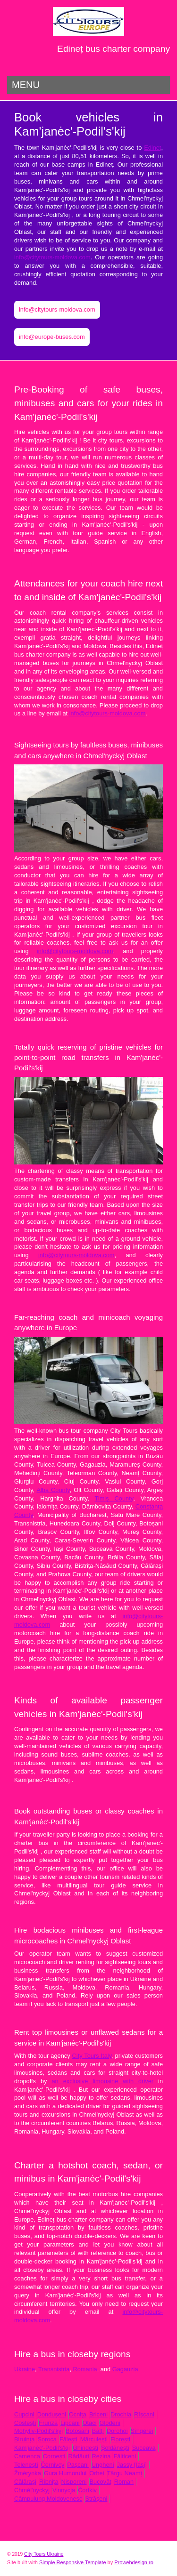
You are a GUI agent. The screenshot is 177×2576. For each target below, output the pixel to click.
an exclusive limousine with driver (102, 2081)
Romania (85, 2369)
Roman (124, 2481)
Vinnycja (63, 2490)
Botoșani (77, 2430)
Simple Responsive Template (72, 2562)
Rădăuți (78, 2456)
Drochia (120, 2414)
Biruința (24, 2439)
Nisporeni (74, 2481)
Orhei (96, 2473)
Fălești (68, 2439)
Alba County (52, 1489)
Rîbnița (49, 2481)
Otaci (90, 2422)
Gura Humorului (65, 2473)
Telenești (26, 2464)
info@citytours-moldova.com (52, 257)
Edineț (152, 147)
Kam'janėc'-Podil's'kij (42, 2447)
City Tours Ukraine (43, 2554)
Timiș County (114, 1498)
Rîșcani (144, 2414)
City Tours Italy (92, 2055)
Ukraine (24, 2369)
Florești (120, 2439)
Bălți (98, 2430)
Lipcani (70, 2422)
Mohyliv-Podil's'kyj (38, 2430)
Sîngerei (142, 2430)
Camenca (27, 2456)
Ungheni (103, 2464)
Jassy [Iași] (132, 2464)
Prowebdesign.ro (133, 2562)
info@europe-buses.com (52, 336)
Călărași (25, 2481)
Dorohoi (117, 2430)
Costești (25, 2422)
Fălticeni (124, 2456)
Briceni (98, 2414)
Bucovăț (100, 2481)
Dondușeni (51, 2414)
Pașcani (78, 2464)
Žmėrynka (27, 2473)
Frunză (48, 2422)
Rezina (101, 2456)
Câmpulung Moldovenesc (48, 2498)
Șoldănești (115, 2447)
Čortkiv (87, 2490)
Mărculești (94, 2439)
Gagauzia (125, 2369)
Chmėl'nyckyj (32, 2490)
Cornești (54, 2456)
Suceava (144, 2447)
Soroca (47, 2439)
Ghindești (85, 2447)
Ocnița (77, 2414)
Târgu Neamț (125, 2473)
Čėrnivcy (53, 2464)
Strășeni (96, 2498)
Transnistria (53, 2369)
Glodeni (110, 2422)
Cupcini (24, 2414)
